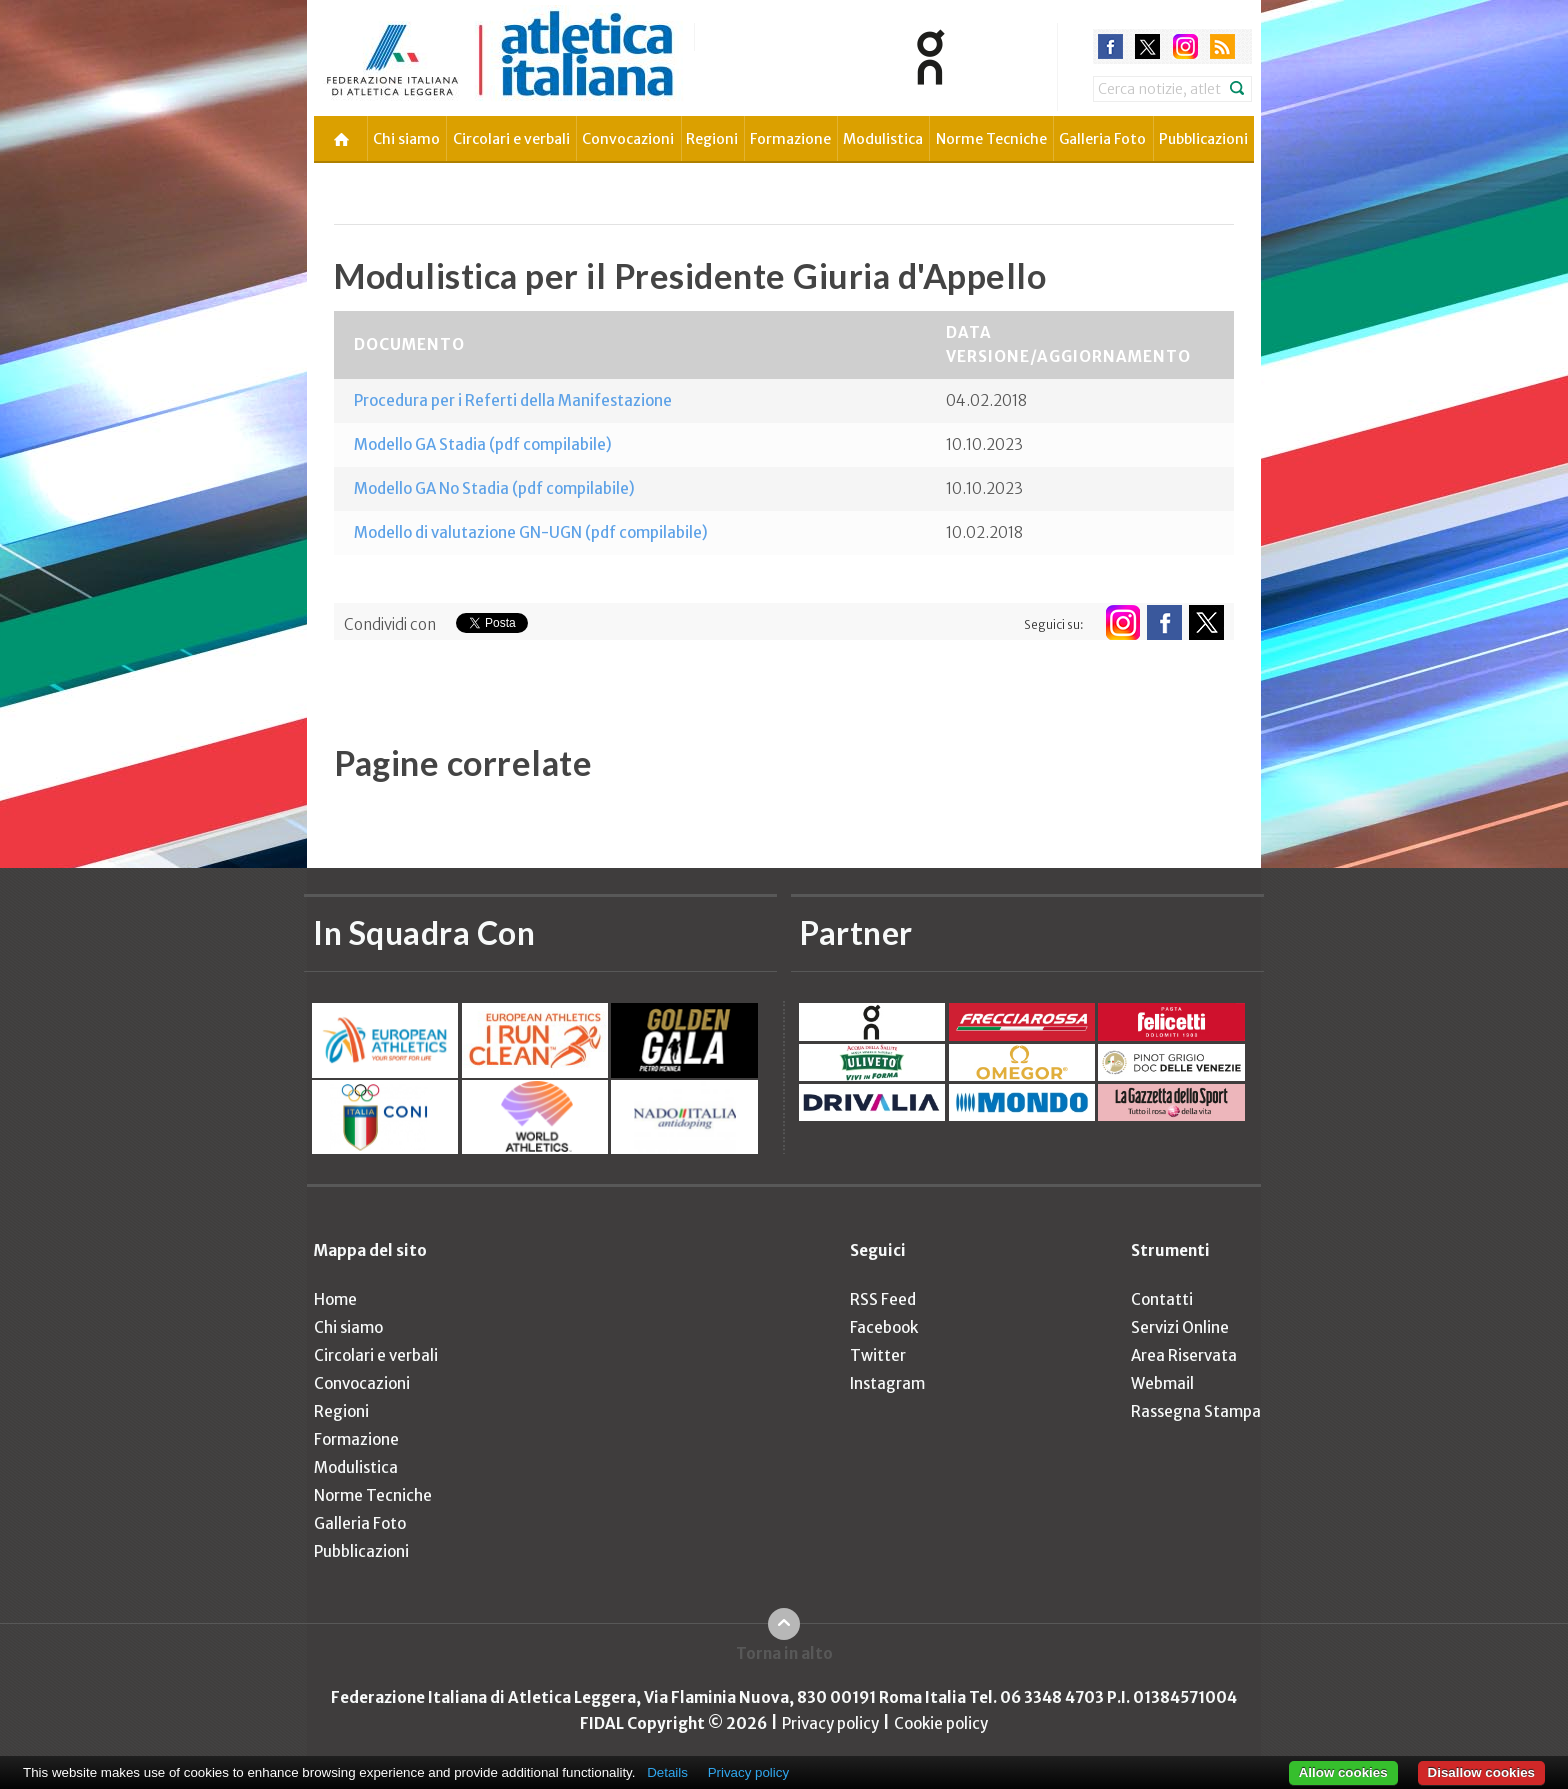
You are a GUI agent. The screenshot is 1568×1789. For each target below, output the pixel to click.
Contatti (1162, 1299)
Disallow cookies (1481, 1772)
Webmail (1162, 1383)
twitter (1147, 46)
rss (1222, 46)
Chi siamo (406, 139)
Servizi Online (1180, 1327)
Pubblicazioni (1203, 139)
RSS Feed (883, 1299)
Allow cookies (1343, 1772)
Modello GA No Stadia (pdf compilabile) (494, 488)
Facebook (884, 1327)
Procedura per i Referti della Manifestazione (513, 400)
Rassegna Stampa (1196, 1411)
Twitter (878, 1355)
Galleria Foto (1102, 139)
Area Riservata (1184, 1355)
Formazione (790, 139)
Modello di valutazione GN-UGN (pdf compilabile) (531, 532)
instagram (1185, 46)
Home (335, 1299)
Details (667, 1772)
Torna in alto (784, 1653)
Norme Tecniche (991, 139)
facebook (1110, 46)
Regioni (712, 139)
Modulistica (883, 139)
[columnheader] (630, 345)
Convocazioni (628, 139)
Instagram (887, 1383)
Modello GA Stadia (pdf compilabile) (483, 444)
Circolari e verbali (511, 139)
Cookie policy (941, 1723)
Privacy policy (830, 1723)
